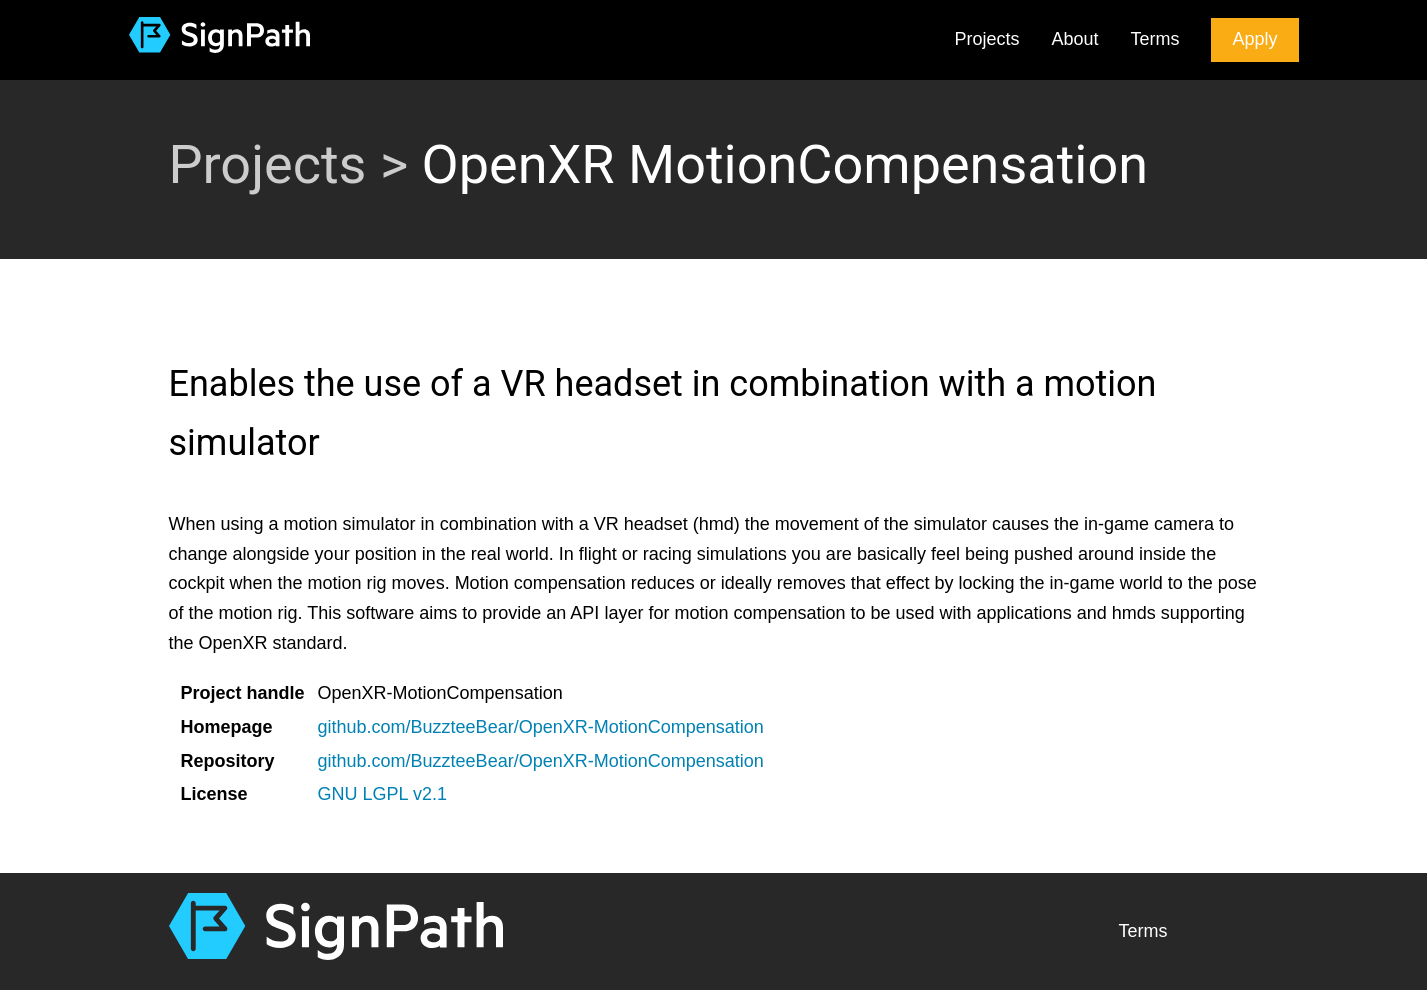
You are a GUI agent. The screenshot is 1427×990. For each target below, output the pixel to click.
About (1074, 39)
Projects (986, 39)
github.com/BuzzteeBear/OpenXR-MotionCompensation (541, 727)
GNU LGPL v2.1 (382, 794)
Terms (1154, 39)
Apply (1254, 39)
